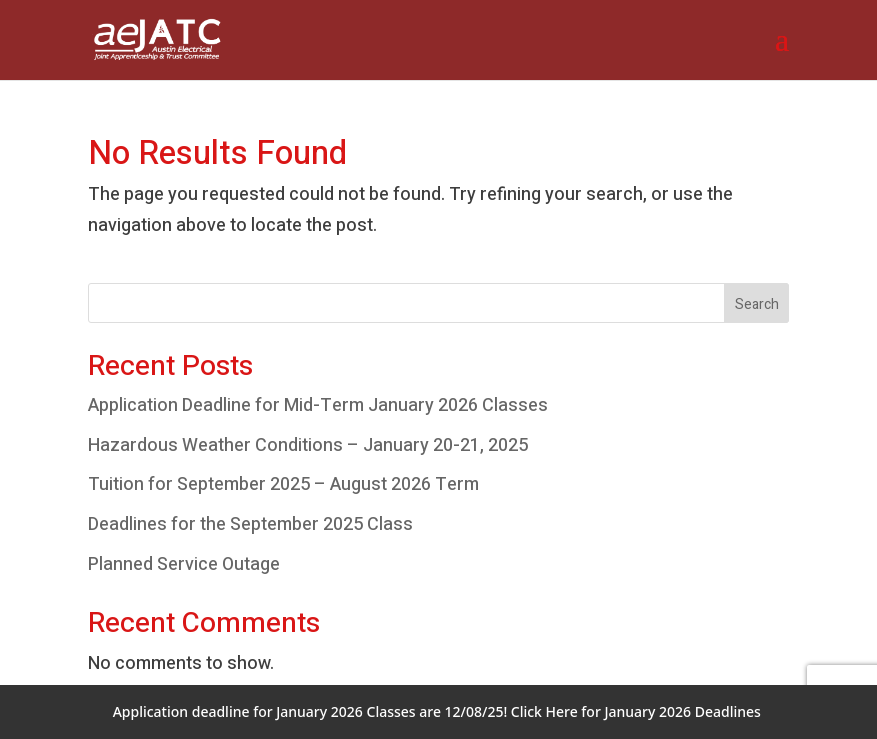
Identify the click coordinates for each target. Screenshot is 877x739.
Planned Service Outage (184, 564)
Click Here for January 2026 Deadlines (636, 711)
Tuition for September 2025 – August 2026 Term (283, 484)
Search (757, 304)
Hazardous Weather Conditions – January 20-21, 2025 (308, 445)
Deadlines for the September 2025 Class (250, 524)
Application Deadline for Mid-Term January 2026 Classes (318, 405)
